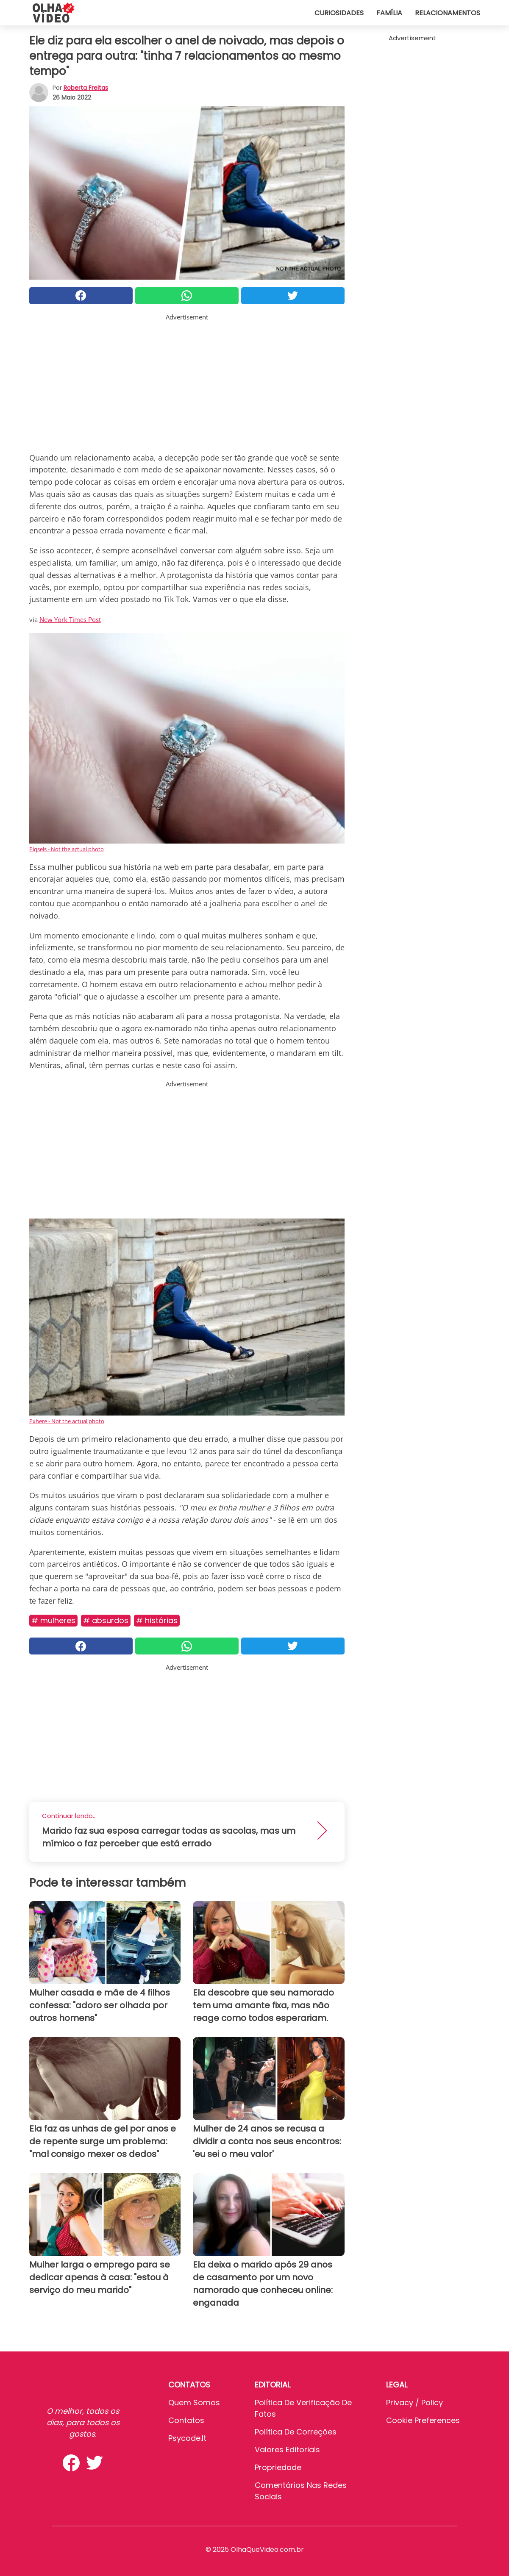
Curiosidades (339, 13)
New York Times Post (70, 619)
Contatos (186, 2420)
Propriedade (278, 2467)
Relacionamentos (447, 13)
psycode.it (187, 2438)
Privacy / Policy (414, 2402)
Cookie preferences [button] (423, 2420)
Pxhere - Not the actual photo (66, 1421)
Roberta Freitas (86, 87)
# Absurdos (105, 1620)
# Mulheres (53, 1620)
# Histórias (157, 1620)
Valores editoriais (287, 2449)
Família (389, 13)
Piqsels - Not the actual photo (66, 849)
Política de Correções (296, 2431)
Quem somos (194, 2402)
